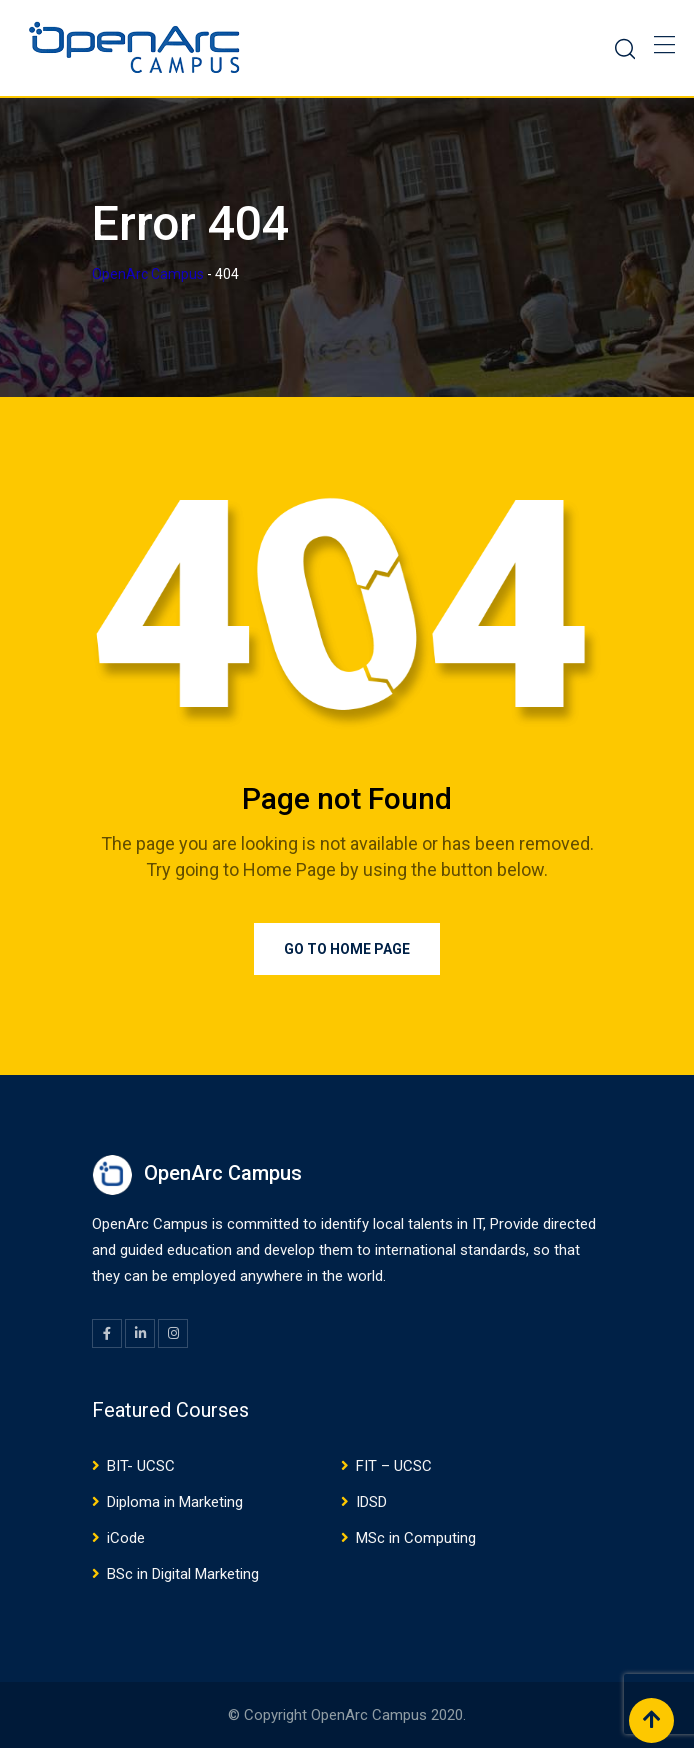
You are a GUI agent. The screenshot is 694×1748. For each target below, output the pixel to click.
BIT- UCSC (141, 1466)
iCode (126, 1538)
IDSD (371, 1502)
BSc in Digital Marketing (183, 1574)
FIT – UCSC (394, 1466)
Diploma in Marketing (175, 1502)
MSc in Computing (416, 1538)
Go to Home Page (347, 949)
